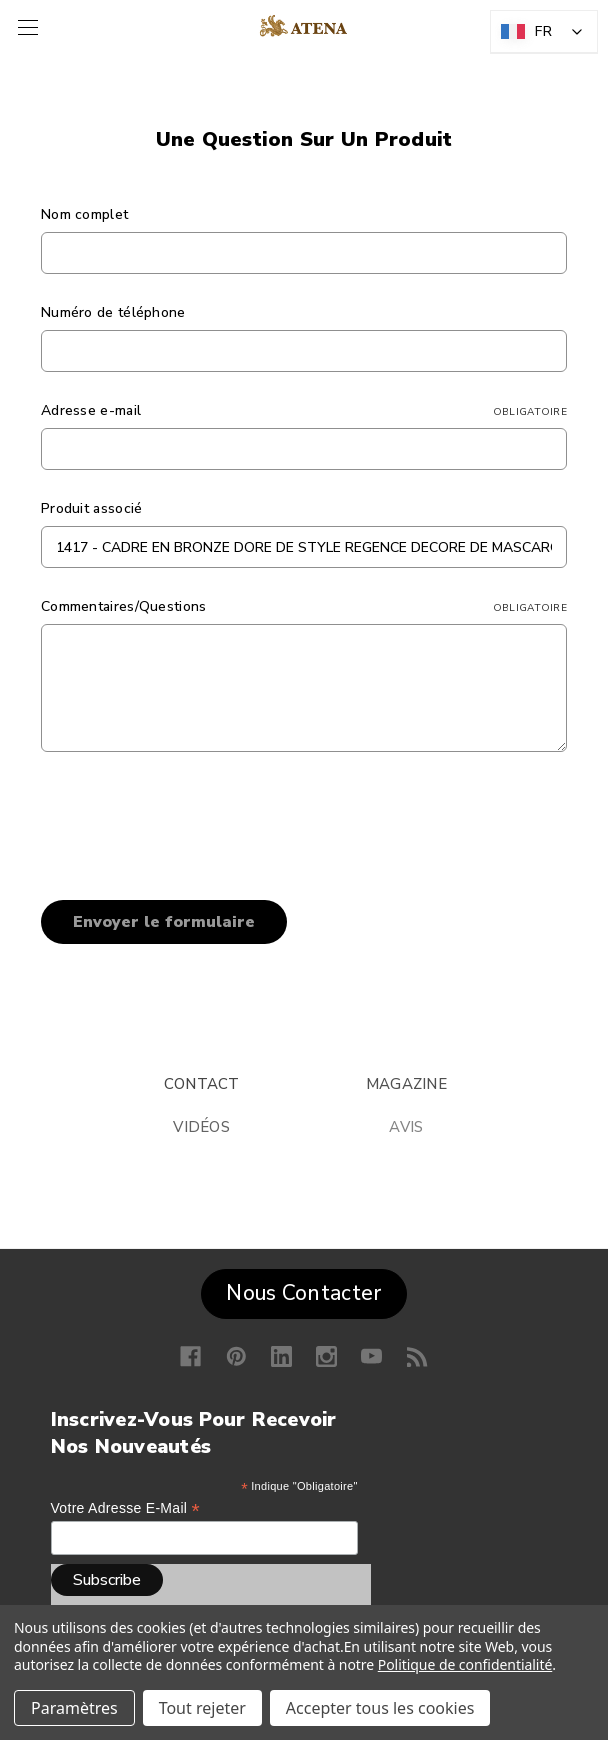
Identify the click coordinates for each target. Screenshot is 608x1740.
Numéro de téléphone (113, 312)
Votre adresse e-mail (125, 1508)
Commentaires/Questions (304, 606)
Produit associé (92, 508)
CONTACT (202, 1084)
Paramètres (74, 1708)
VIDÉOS (201, 1127)
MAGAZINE (406, 1084)
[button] (303, 1289)
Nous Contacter (303, 1293)
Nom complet (84, 214)
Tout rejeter (202, 1708)
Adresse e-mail (304, 410)
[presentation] (193, 819)
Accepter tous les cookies (380, 1708)
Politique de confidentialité (465, 1664)
